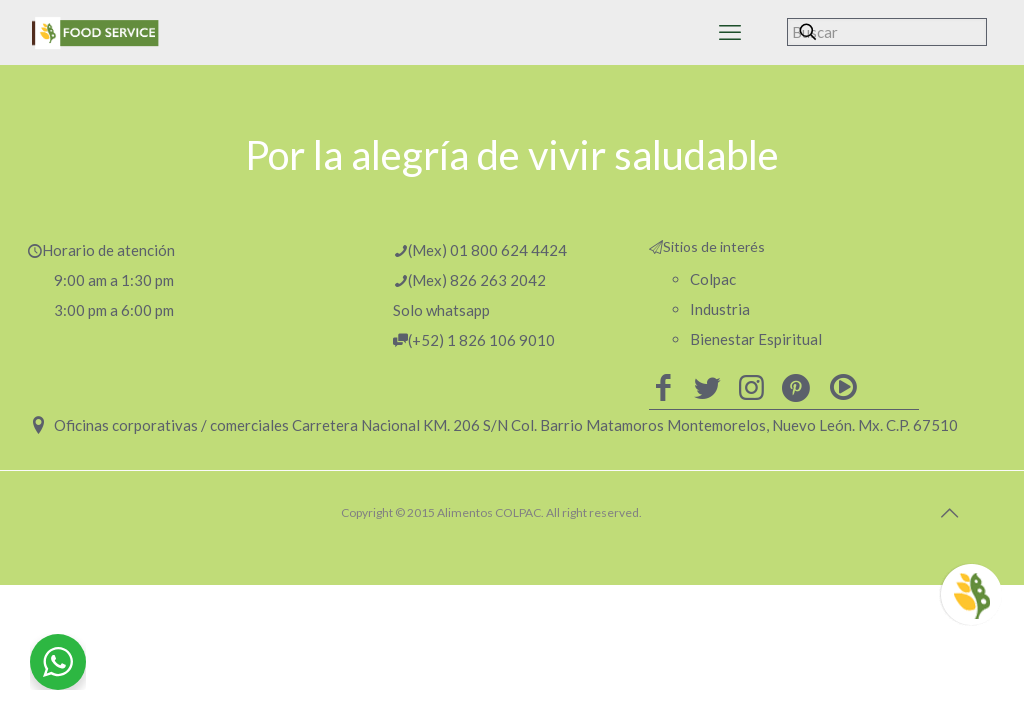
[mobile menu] (730, 32)
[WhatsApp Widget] (58, 662)
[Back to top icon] (949, 512)
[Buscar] (887, 32)
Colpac (713, 279)
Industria (720, 309)
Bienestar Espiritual (756, 339)
